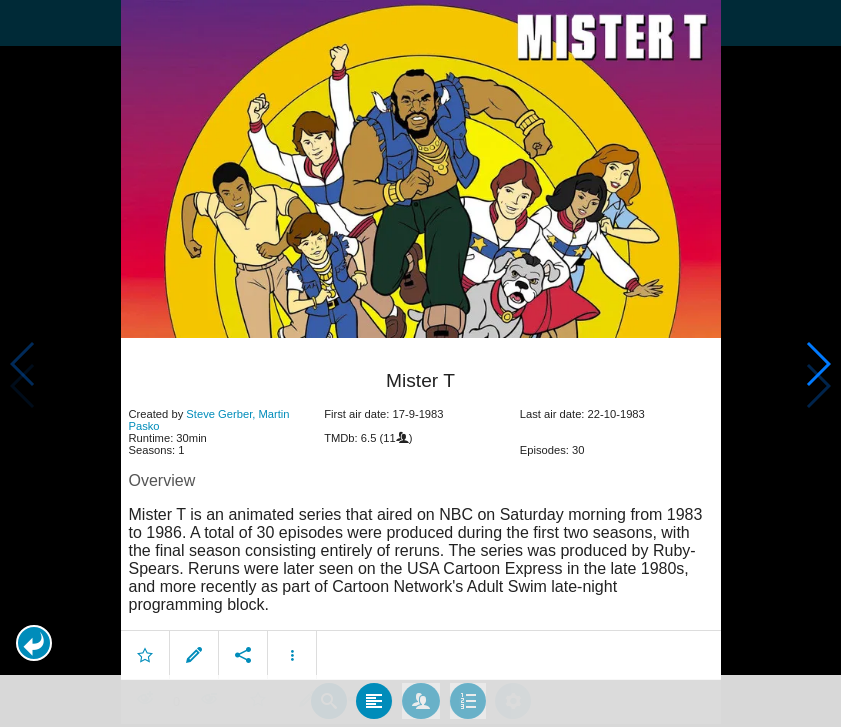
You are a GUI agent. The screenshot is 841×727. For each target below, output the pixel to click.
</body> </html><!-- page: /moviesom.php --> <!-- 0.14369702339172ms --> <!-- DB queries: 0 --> (420, 363)
